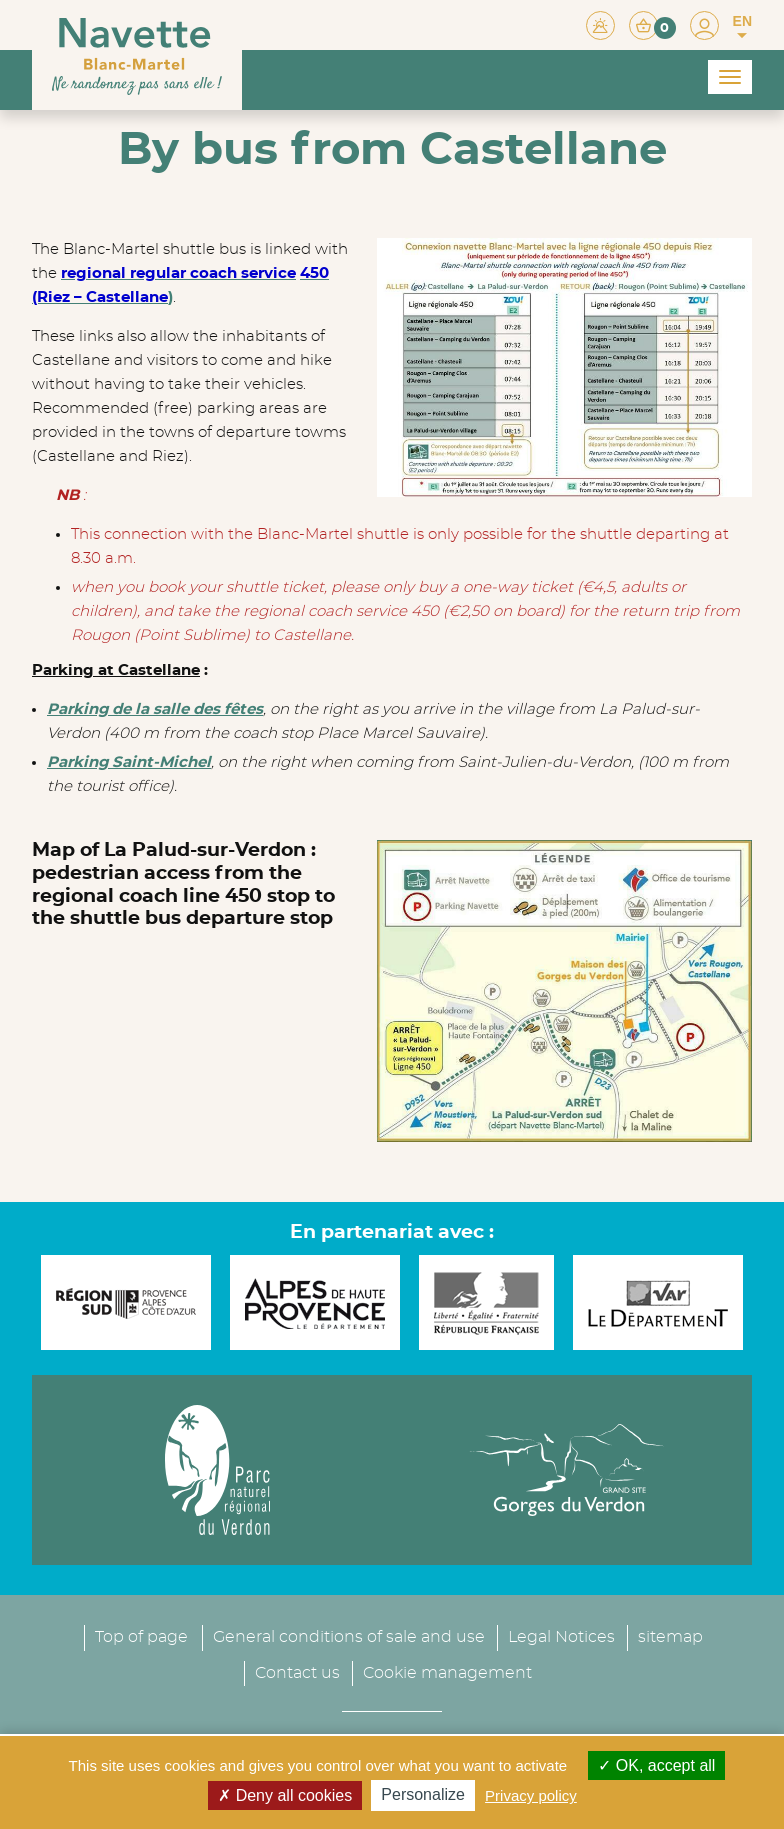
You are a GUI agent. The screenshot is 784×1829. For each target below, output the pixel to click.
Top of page (141, 1607)
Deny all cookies (285, 1795)
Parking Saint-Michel (129, 762)
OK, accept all (656, 1765)
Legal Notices (561, 1607)
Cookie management (447, 1643)
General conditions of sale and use (349, 1607)
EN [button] (742, 27)
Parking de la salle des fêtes (155, 709)
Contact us (297, 1643)
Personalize (423, 1794)
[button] (652, 24)
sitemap (670, 1607)
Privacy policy (531, 1795)
